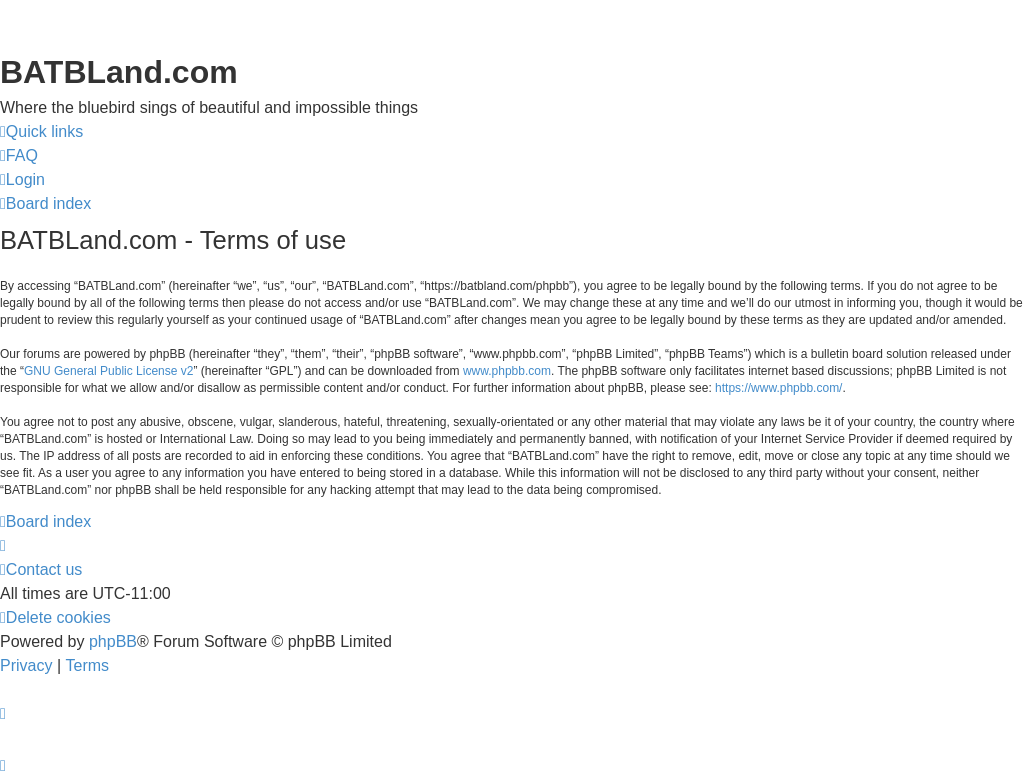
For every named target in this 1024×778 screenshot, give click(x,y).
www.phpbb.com (507, 371)
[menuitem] (19, 156)
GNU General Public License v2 (108, 371)
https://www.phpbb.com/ (778, 388)
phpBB (113, 641)
